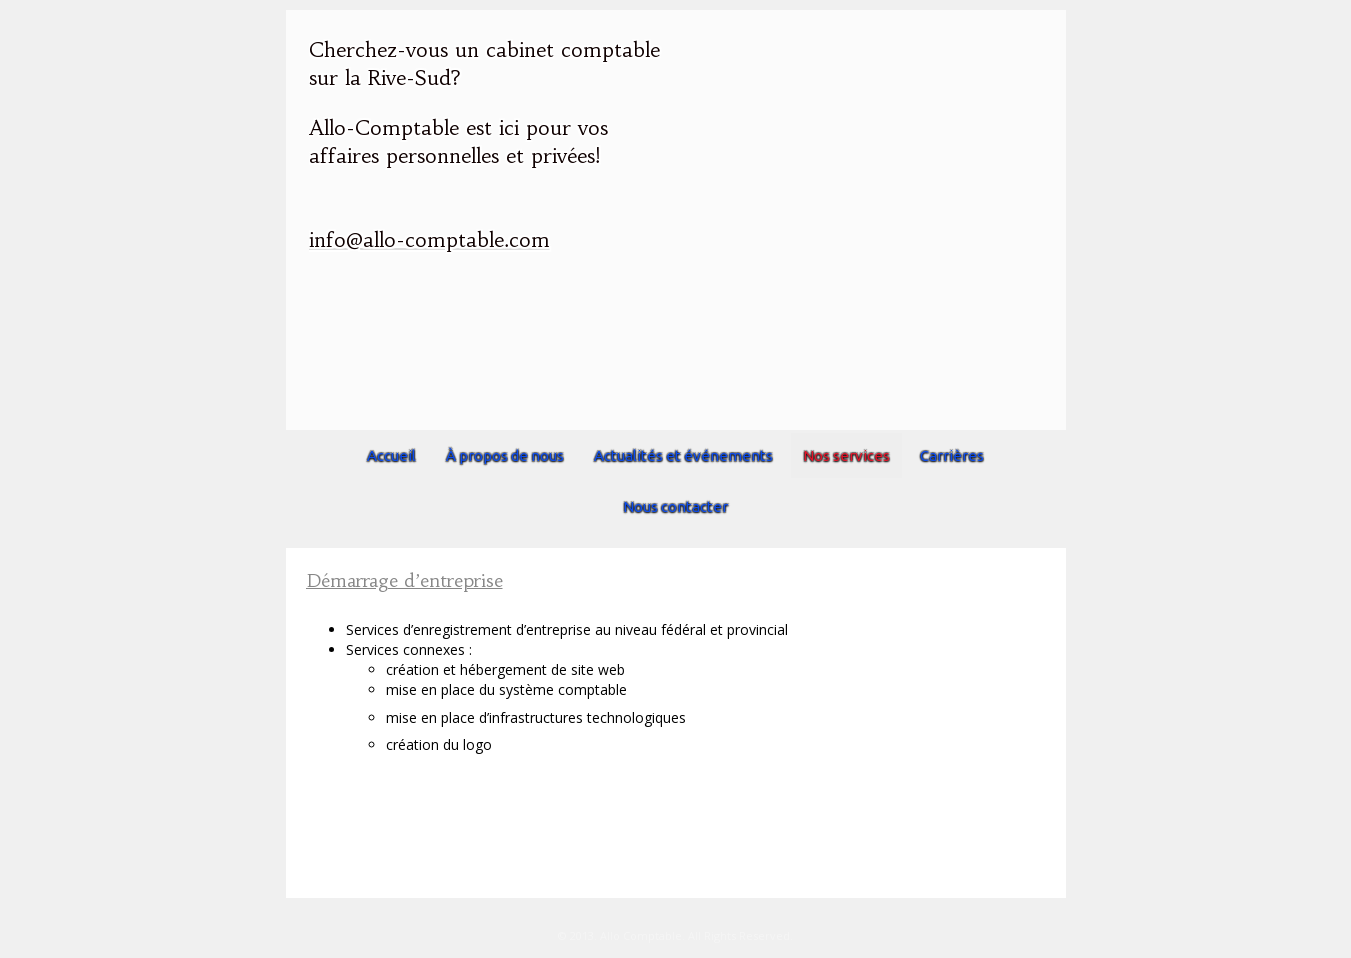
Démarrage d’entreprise (404, 580)
